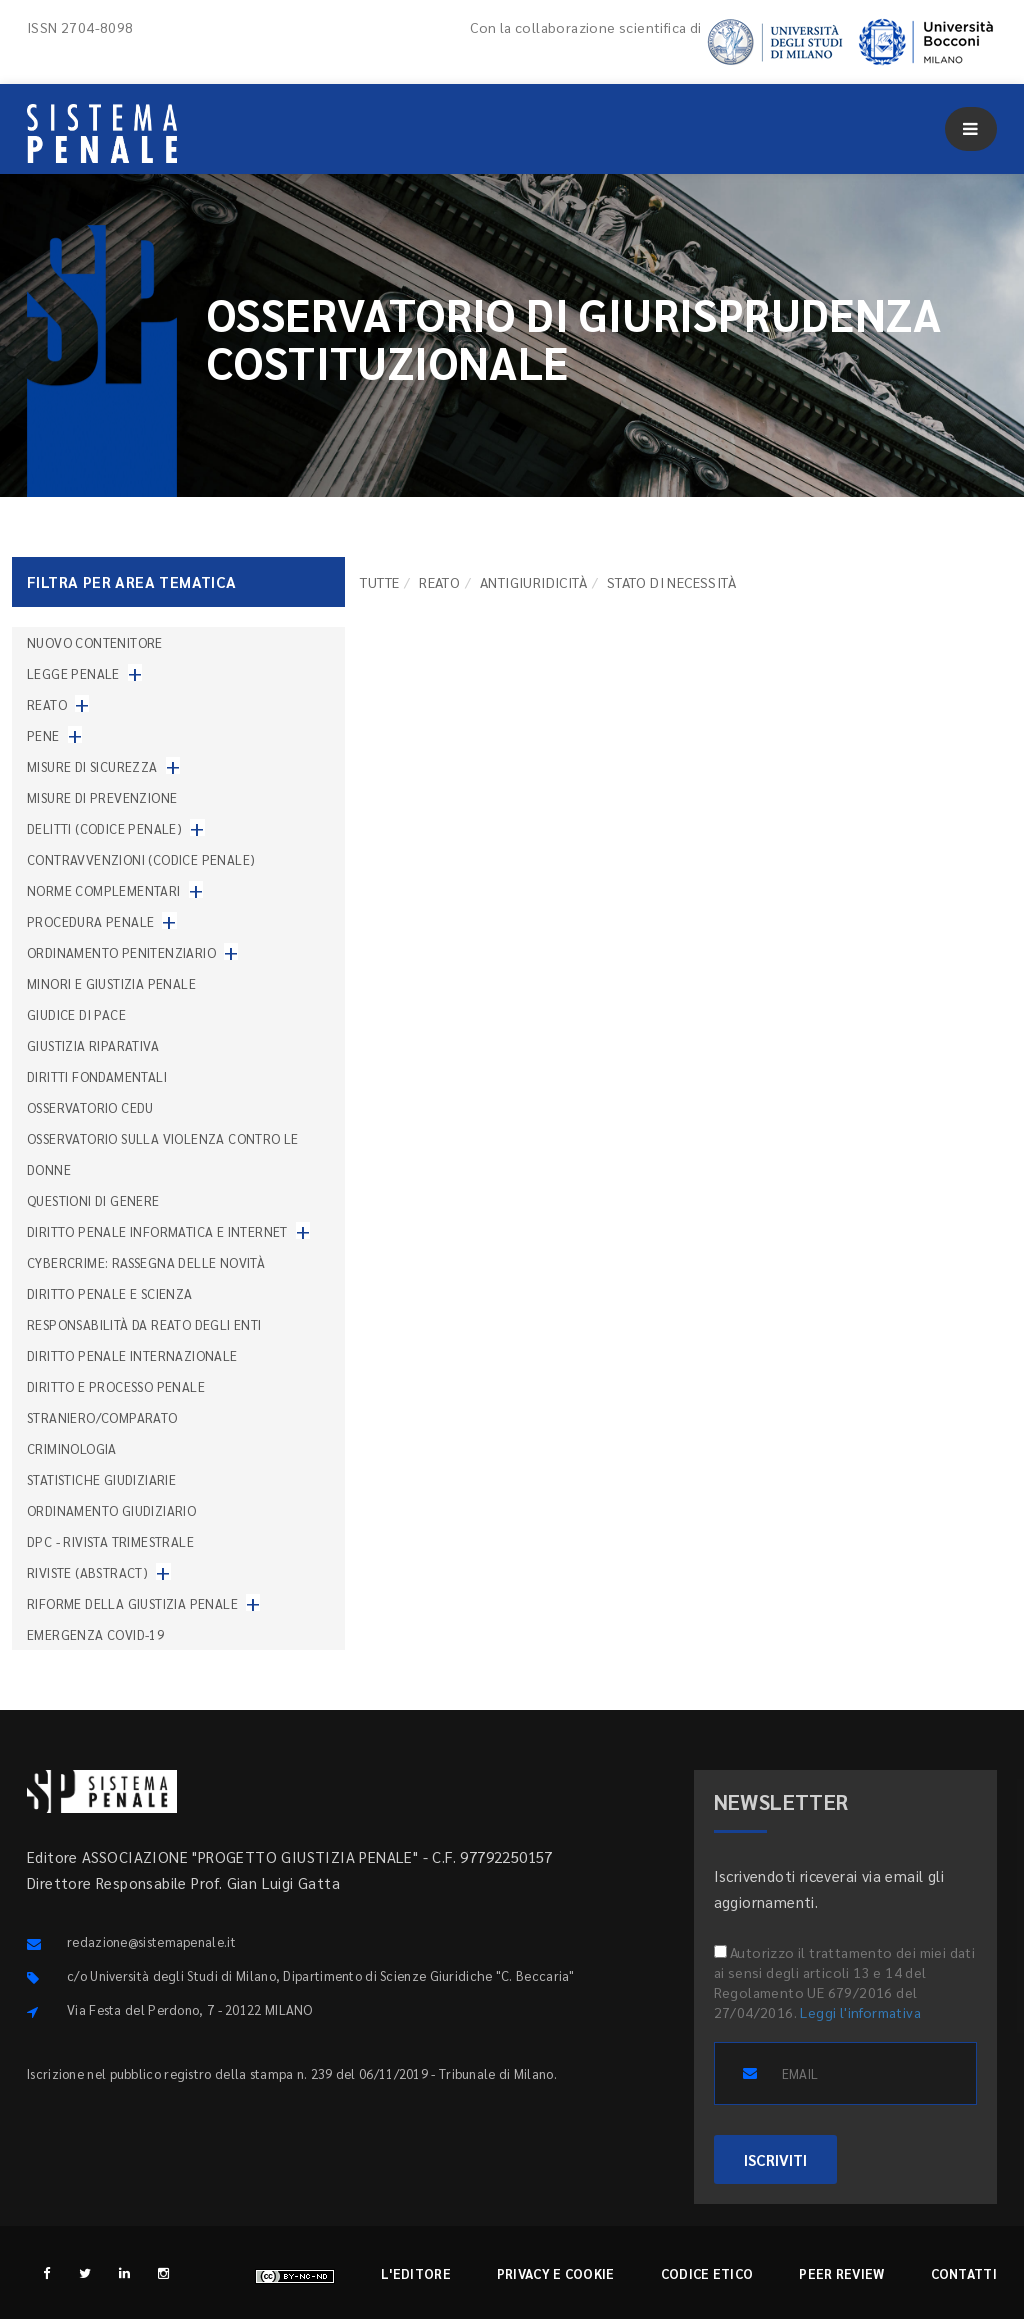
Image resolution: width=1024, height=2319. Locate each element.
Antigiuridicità (533, 582)
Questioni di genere (93, 1200)
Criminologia (72, 1448)
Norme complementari (104, 890)
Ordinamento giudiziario (111, 1510)
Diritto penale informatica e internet (157, 1231)
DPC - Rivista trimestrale (110, 1541)
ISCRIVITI (775, 2159)
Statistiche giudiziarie (101, 1479)
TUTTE (379, 582)
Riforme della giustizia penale (132, 1603)
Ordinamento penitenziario (121, 952)
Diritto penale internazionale (132, 1355)
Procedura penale (90, 921)
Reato (439, 582)
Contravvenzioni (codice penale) (141, 859)
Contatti (964, 2273)
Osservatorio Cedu (90, 1107)
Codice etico (707, 2273)
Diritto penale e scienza (110, 1293)
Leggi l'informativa (860, 2012)
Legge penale (73, 673)
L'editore (416, 2273)
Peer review (841, 2273)
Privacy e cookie (556, 2273)
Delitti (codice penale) (104, 828)
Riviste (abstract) (87, 1572)
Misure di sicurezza (92, 766)
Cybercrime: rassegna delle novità (146, 1262)
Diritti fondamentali (97, 1076)
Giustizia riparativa (93, 1045)
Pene (43, 735)
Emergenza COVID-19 (95, 1634)
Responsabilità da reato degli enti (144, 1324)
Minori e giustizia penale (111, 983)
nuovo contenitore (95, 642)
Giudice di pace (76, 1014)
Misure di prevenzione (102, 797)
